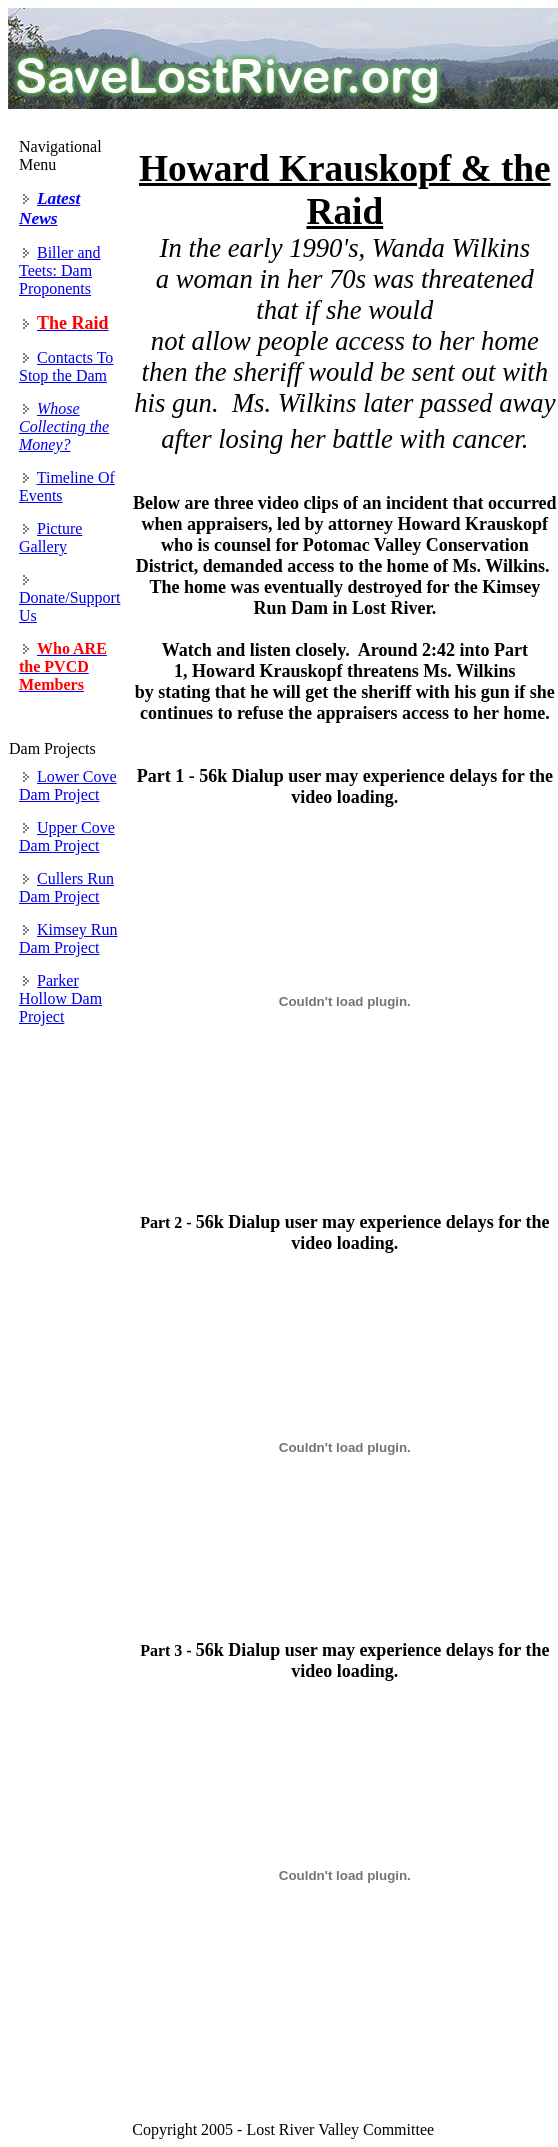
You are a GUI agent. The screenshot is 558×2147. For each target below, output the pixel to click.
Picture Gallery (50, 537)
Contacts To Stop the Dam (66, 366)
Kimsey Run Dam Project (68, 938)
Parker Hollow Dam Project (60, 998)
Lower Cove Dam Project (68, 785)
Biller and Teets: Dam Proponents (60, 270)
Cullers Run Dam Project (66, 887)
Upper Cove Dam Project (67, 836)
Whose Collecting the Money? (64, 426)
